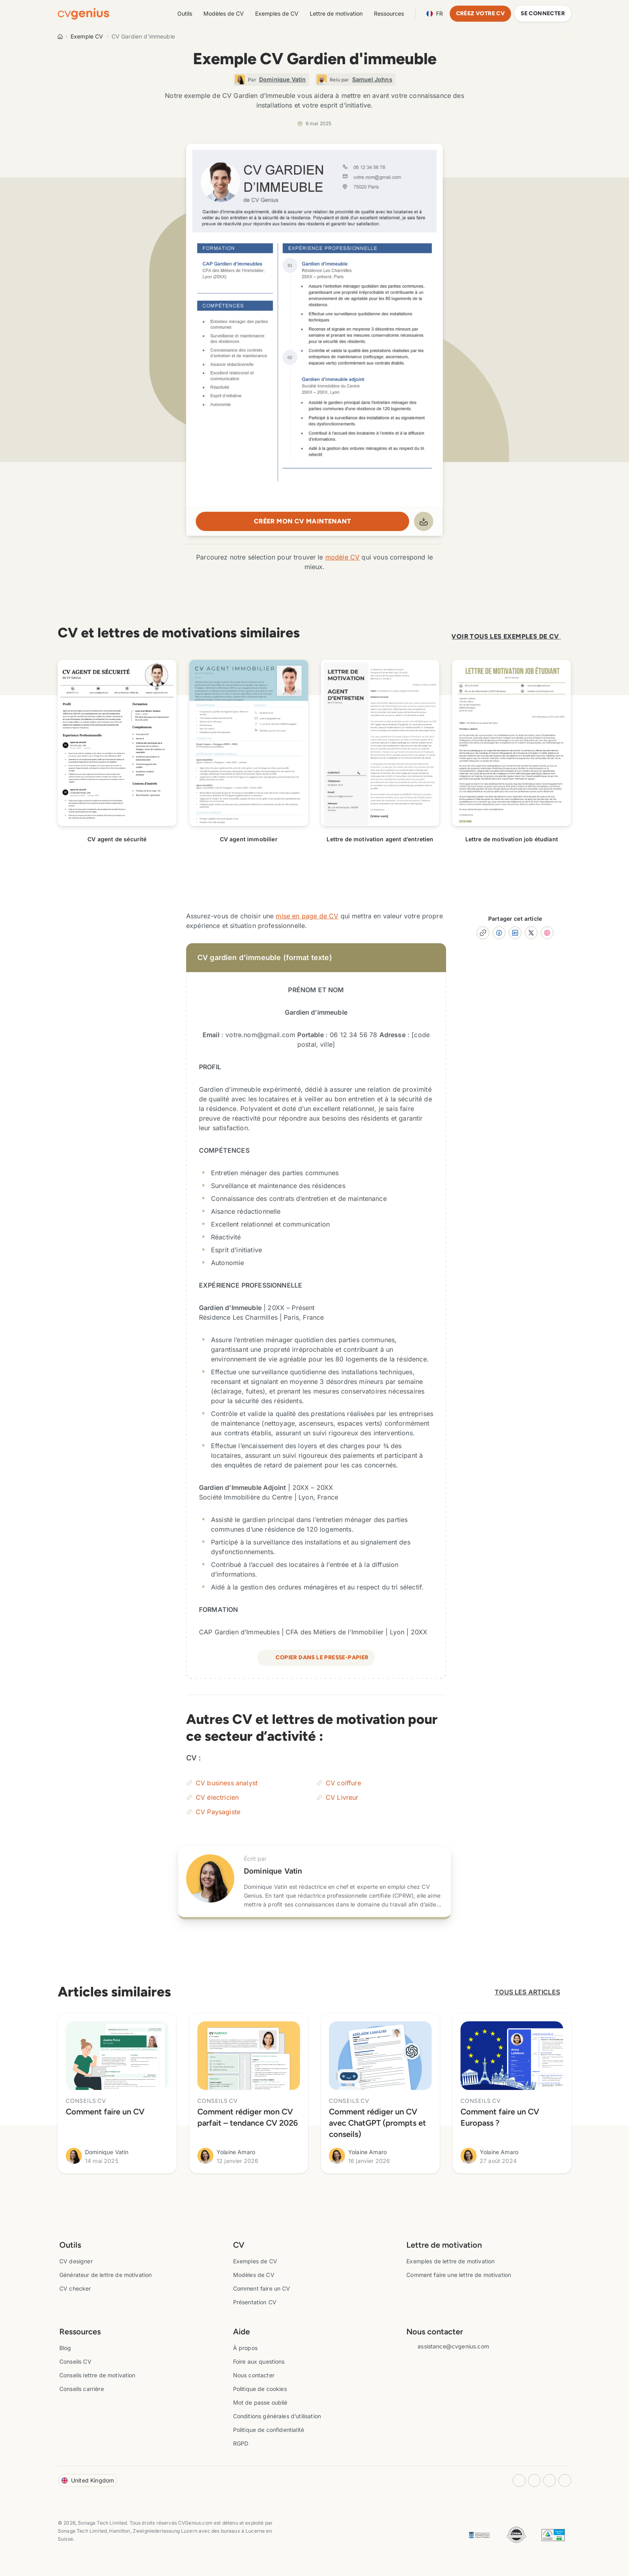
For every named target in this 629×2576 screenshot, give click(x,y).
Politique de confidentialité (268, 2426)
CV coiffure (343, 1780)
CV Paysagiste (218, 1809)
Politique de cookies (260, 2385)
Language (434, 13)
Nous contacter (253, 2371)
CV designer (76, 2258)
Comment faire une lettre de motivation (458, 2271)
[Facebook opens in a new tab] (534, 2477)
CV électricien (217, 1794)
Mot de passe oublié (260, 2399)
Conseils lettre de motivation (97, 2371)
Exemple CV (87, 36)
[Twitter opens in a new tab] (564, 2477)
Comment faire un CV (105, 2108)
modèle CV (342, 554)
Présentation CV (254, 2298)
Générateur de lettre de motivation (105, 2271)
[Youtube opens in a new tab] (549, 2477)
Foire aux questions (259, 2358)
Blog (65, 2344)
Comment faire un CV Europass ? (500, 2114)
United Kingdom (87, 2477)
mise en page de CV (307, 913)
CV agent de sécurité (116, 835)
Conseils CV (75, 2358)
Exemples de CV (276, 13)
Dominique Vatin (273, 1868)
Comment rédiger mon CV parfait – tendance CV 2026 (247, 2114)
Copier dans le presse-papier (316, 1654)
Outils (184, 13)
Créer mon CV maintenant (302, 521)
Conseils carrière (81, 2385)
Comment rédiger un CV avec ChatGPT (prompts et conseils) (377, 2120)
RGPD (241, 2440)
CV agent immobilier (249, 835)
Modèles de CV (223, 13)
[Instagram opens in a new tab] (519, 2477)
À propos (245, 2344)
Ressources (389, 13)
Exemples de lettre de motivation (450, 2258)
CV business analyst (227, 1780)
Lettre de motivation (336, 13)
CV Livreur (342, 1794)
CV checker (75, 2285)
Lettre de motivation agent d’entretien (380, 835)
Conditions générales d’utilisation (277, 2412)
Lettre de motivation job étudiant (511, 835)
